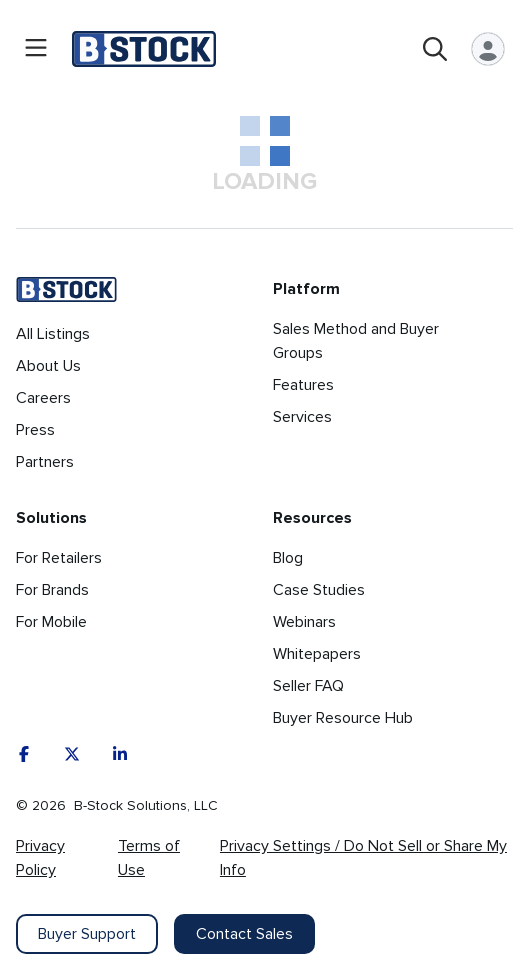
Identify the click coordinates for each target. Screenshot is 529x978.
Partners (45, 462)
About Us (48, 366)
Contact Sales (244, 934)
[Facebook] (24, 754)
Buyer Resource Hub (343, 718)
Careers (43, 398)
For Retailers (59, 558)
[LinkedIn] (120, 754)
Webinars (304, 622)
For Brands (52, 590)
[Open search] (435, 49)
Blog (288, 558)
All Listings (53, 334)
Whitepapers (317, 654)
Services (302, 417)
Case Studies (319, 590)
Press (35, 430)
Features (303, 385)
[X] (72, 754)
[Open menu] (36, 49)
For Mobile (51, 622)
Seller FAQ (308, 686)
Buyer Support (87, 934)
